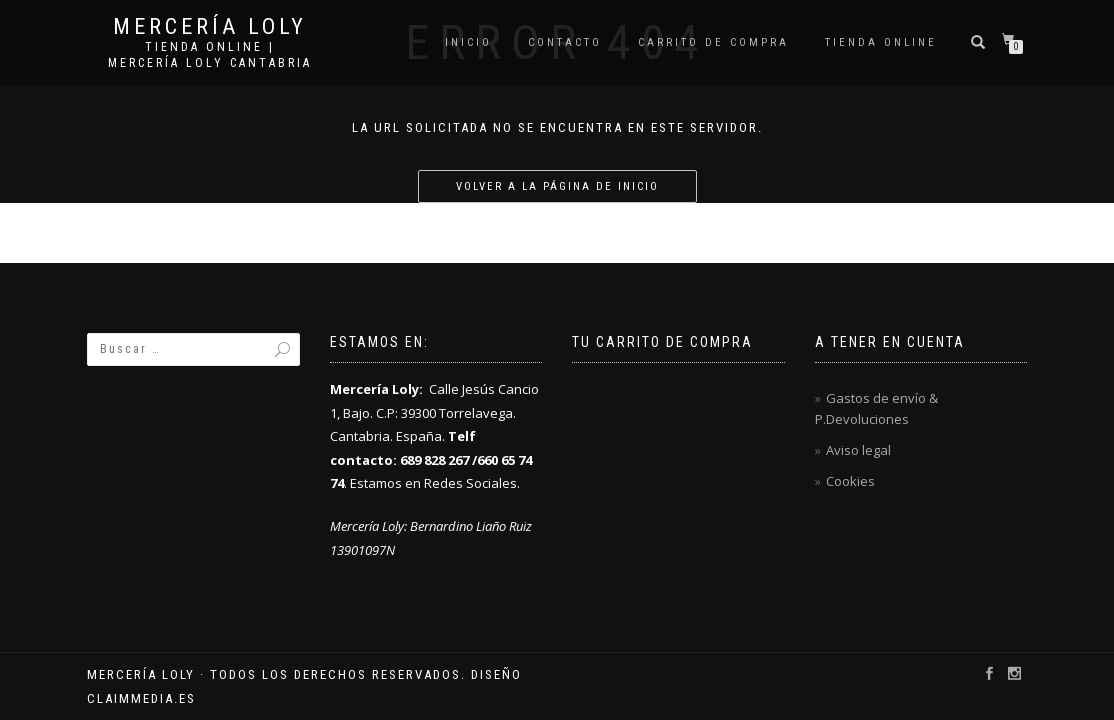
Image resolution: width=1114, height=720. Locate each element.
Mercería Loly (210, 27)
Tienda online (881, 42)
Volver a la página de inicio (557, 186)
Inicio (468, 42)
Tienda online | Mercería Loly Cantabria (210, 55)
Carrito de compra (713, 42)
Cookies (850, 481)
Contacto (565, 42)
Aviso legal (858, 450)
